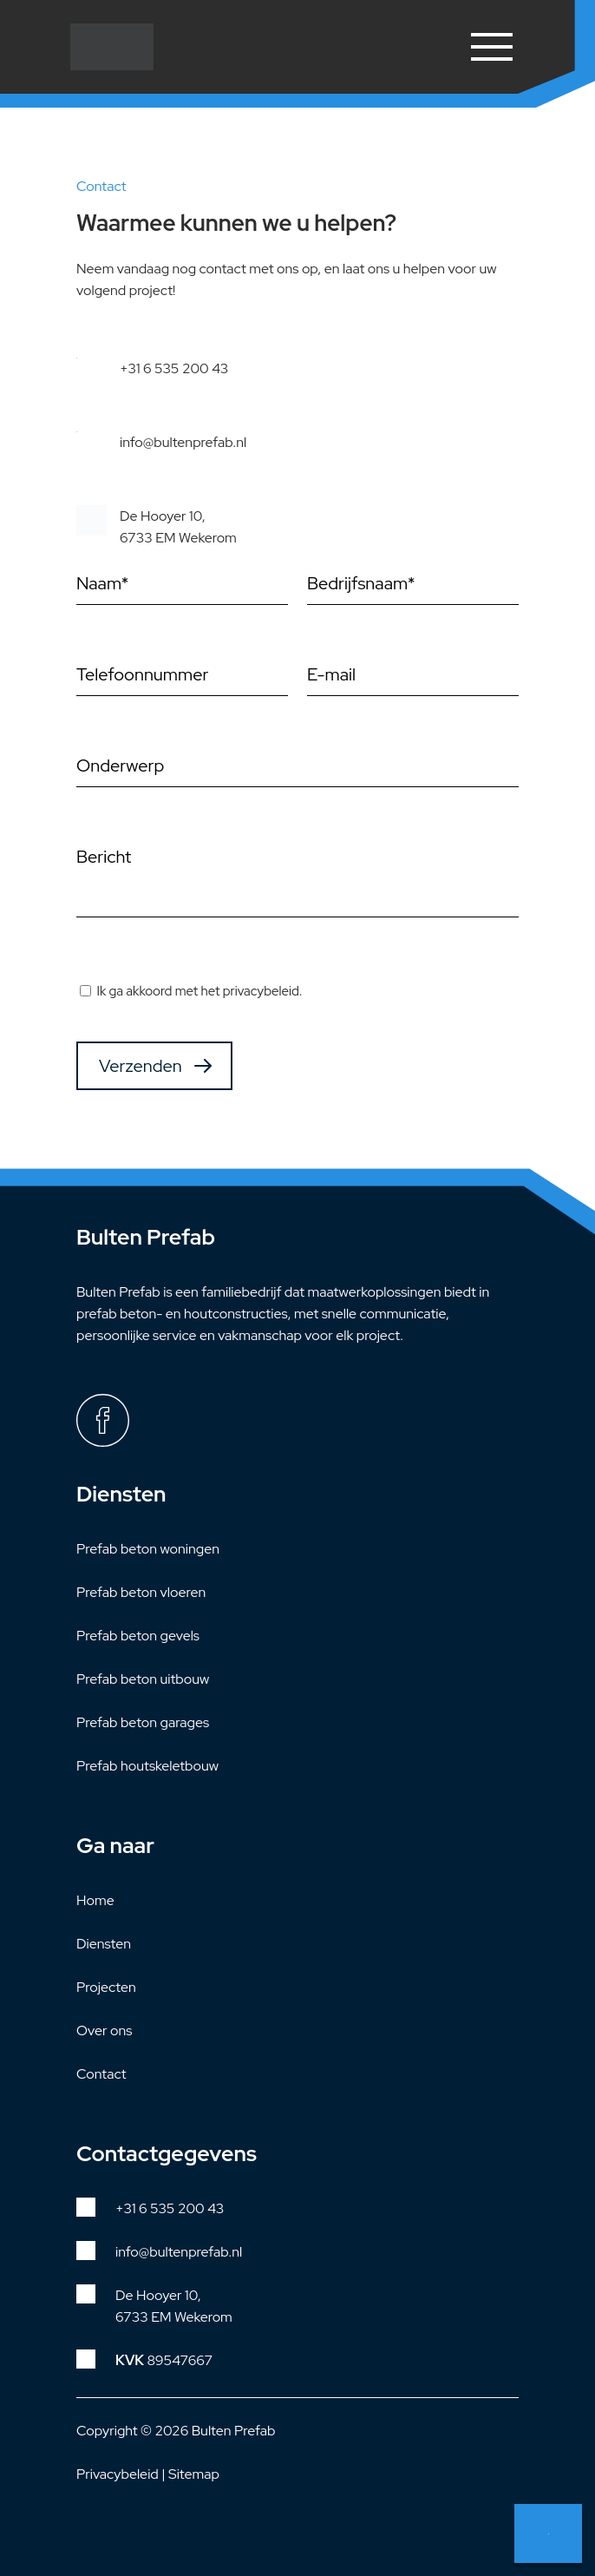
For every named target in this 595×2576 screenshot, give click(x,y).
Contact (101, 2074)
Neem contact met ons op (548, 2533)
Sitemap (193, 2474)
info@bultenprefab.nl (183, 442)
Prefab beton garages (142, 1722)
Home (95, 1900)
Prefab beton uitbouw (142, 1679)
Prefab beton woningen (147, 1549)
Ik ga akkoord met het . (199, 991)
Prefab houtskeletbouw (147, 1766)
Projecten (106, 1987)
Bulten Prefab (234, 2431)
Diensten (103, 1944)
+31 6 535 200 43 (174, 368)
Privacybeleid (117, 2474)
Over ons (104, 2030)
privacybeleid (261, 991)
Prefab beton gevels (137, 1635)
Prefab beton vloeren (141, 1592)
